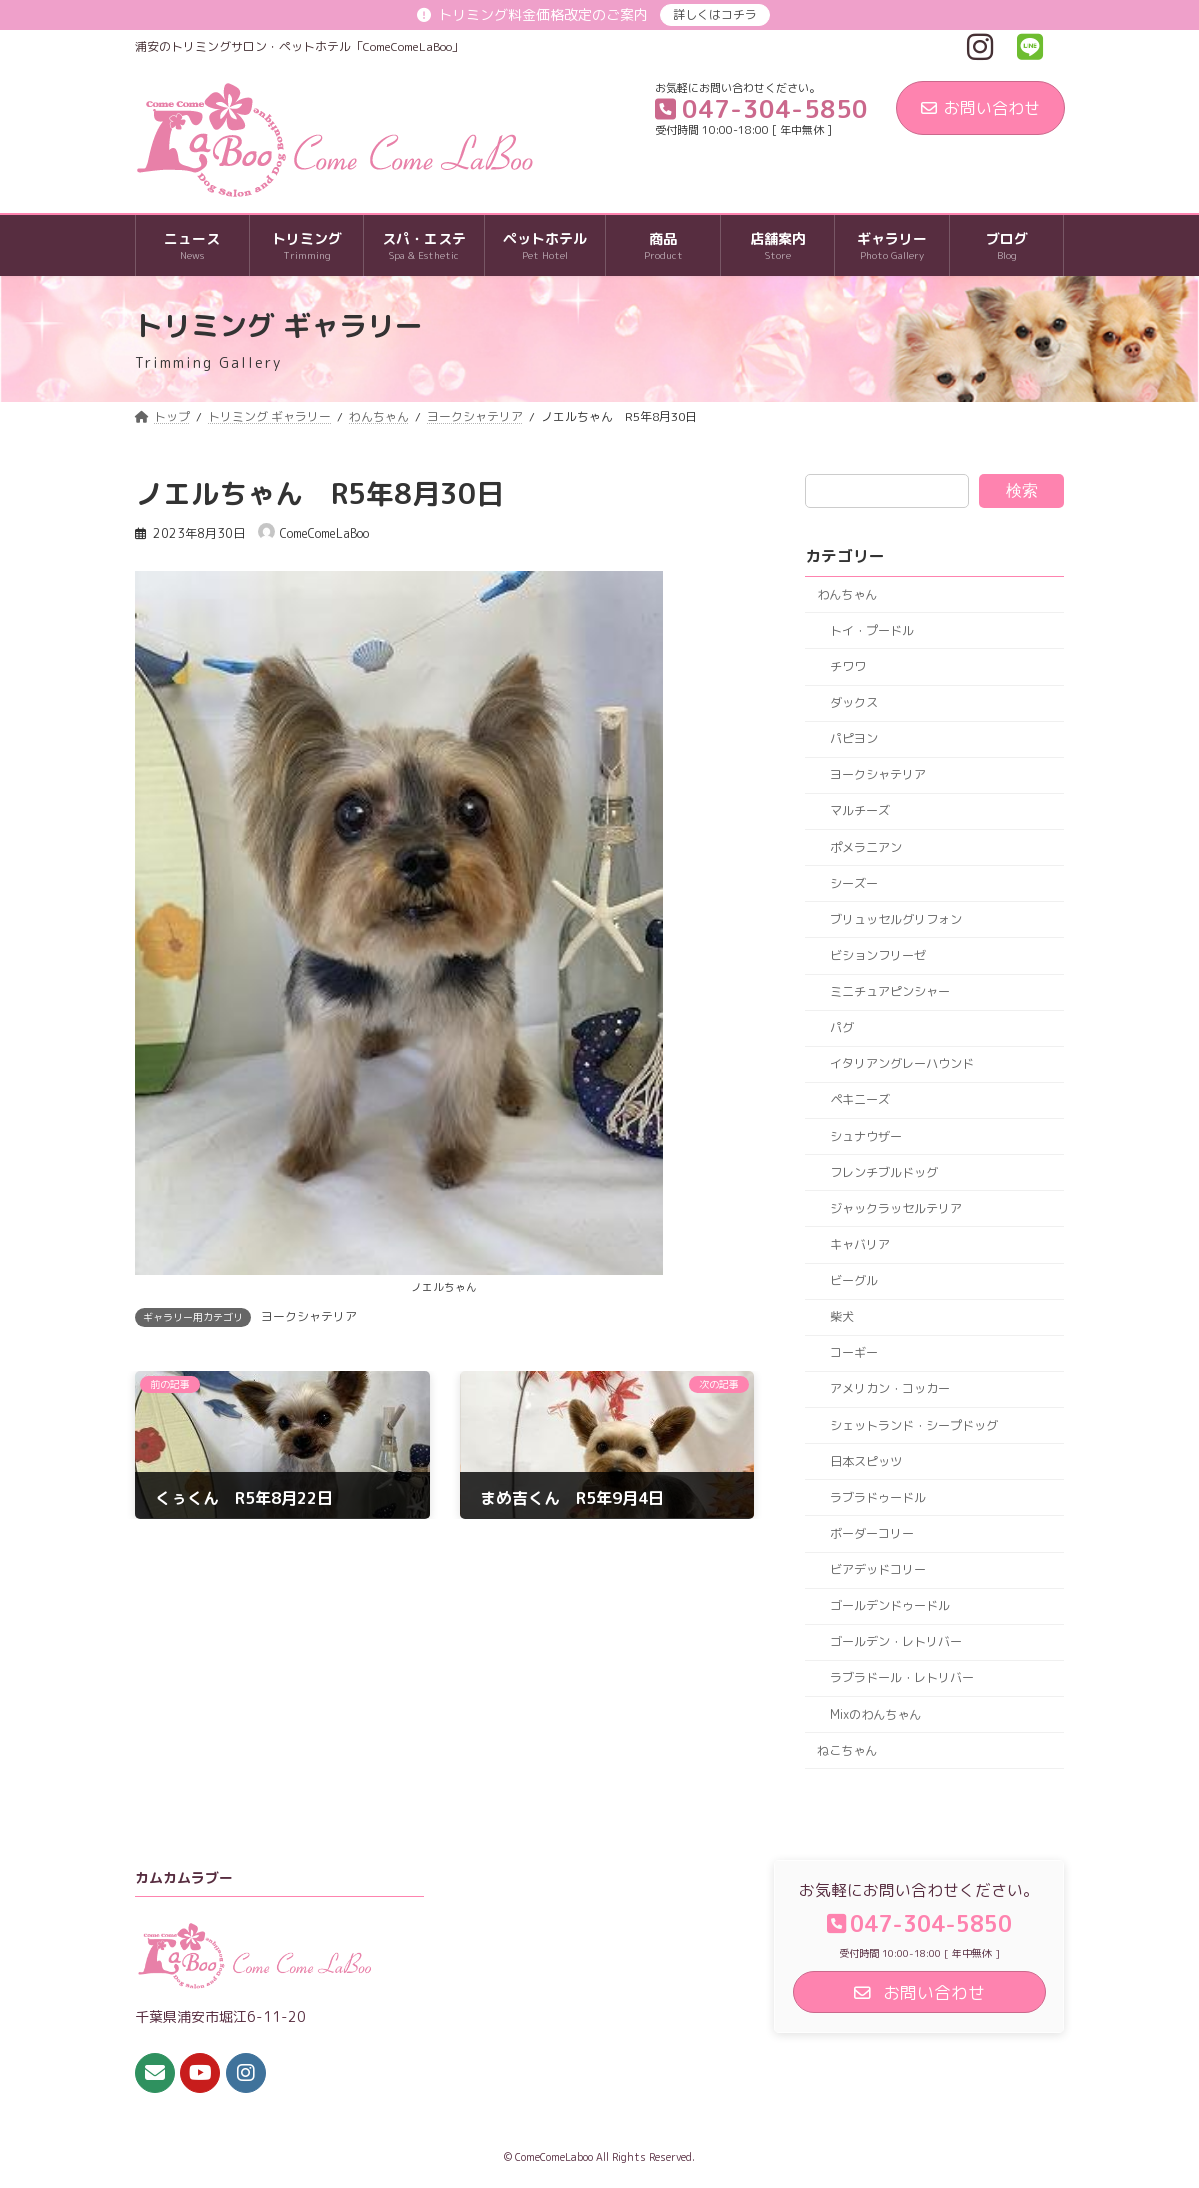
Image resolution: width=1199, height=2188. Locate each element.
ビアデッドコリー (878, 1569)
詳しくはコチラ (715, 14)
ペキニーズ (860, 1100)
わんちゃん (848, 594)
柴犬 (842, 1316)
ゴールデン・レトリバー (896, 1642)
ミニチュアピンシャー (890, 991)
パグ (842, 1027)
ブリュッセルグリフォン (896, 919)
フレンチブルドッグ (884, 1172)
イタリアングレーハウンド (902, 1064)
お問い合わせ (980, 108)
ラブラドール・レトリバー (902, 1678)
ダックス (854, 702)
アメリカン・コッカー (890, 1389)
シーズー (854, 883)
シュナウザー (866, 1136)
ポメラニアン (866, 847)
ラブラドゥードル (878, 1497)
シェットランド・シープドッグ (914, 1425)
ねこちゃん (848, 1750)
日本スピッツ (866, 1461)
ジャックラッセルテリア (896, 1208)
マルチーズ (860, 811)
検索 (1022, 490)
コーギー (854, 1353)
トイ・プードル (872, 630)
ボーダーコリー (872, 1533)
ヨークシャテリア (309, 1316)
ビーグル (854, 1280)
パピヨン (854, 738)
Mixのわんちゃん (875, 1714)
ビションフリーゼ (878, 955)
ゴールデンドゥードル (890, 1605)
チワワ (848, 666)
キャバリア (860, 1244)
